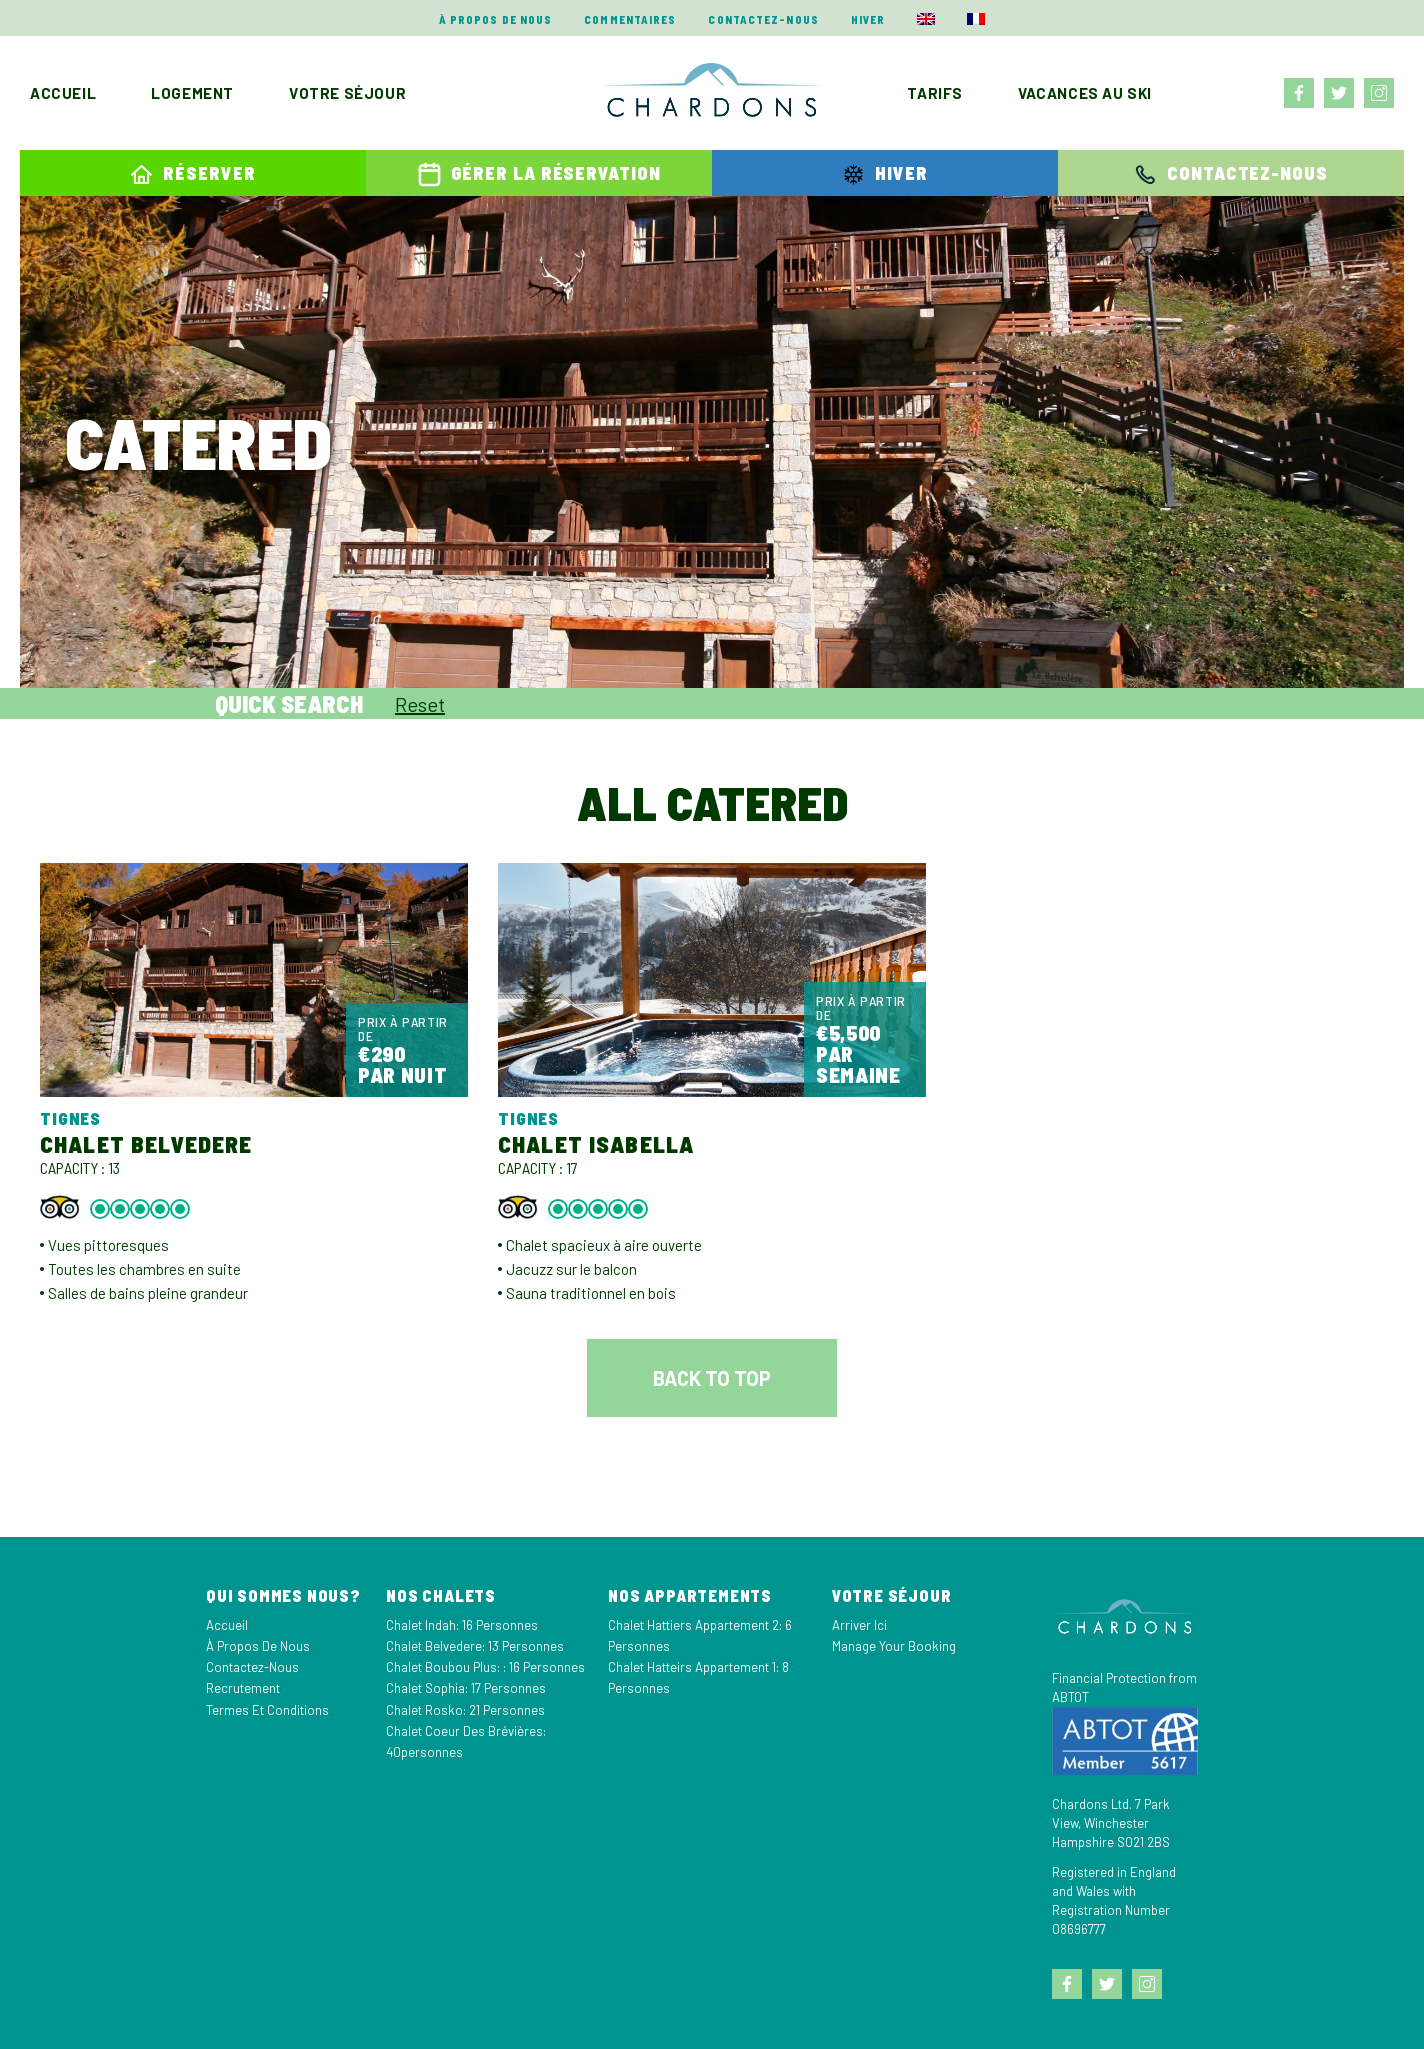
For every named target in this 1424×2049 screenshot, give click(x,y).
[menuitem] (926, 19)
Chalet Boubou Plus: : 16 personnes (485, 1667)
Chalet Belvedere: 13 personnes (475, 1646)
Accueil (63, 93)
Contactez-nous (763, 19)
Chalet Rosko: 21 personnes (465, 1710)
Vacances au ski (1085, 93)
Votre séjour (347, 93)
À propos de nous (496, 19)
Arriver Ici (859, 1625)
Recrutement (243, 1688)
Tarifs (935, 93)
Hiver (868, 19)
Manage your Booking (894, 1646)
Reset (420, 704)
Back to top (712, 1378)
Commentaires (630, 19)
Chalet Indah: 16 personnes (462, 1625)
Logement (192, 93)
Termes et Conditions (267, 1710)
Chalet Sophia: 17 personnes (466, 1688)
